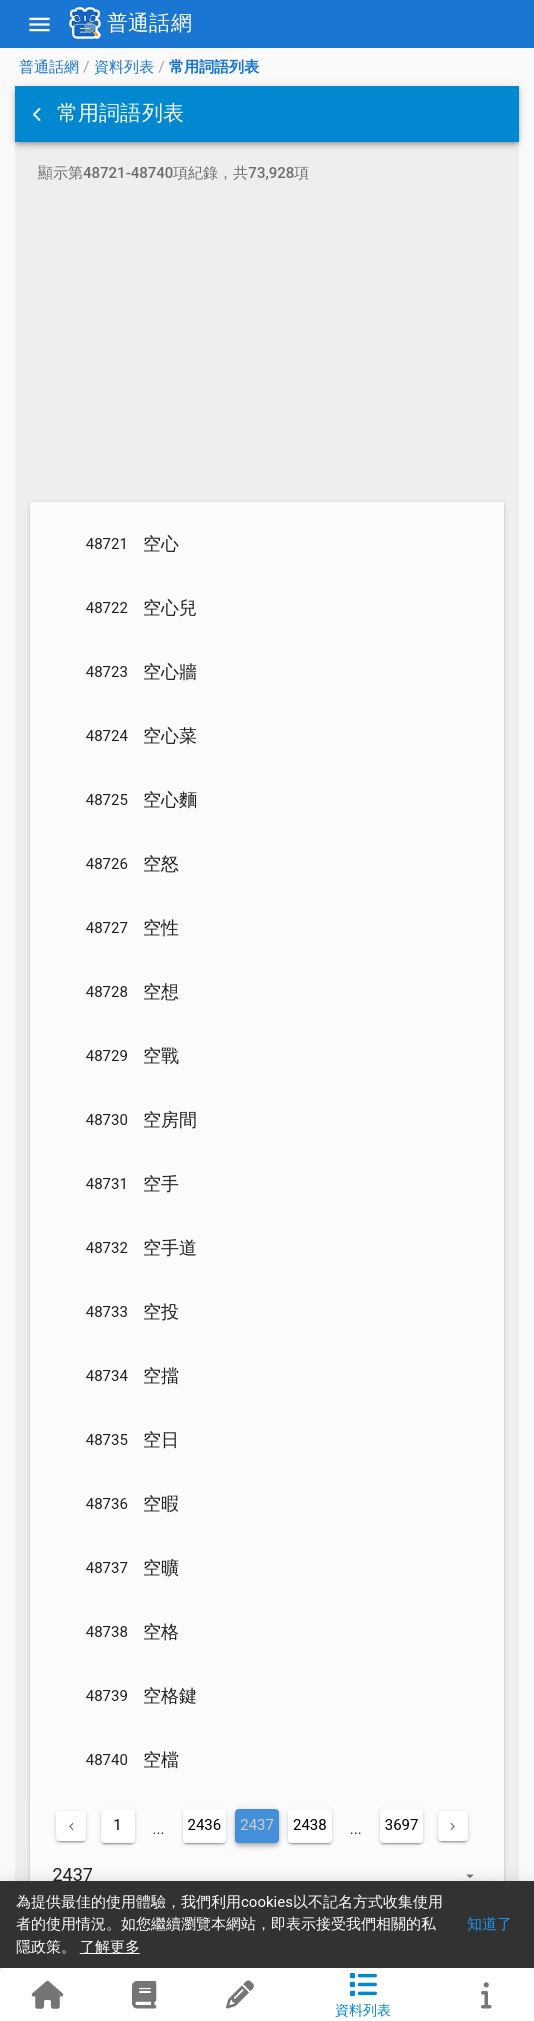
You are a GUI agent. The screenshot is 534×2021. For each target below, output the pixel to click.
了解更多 (110, 1947)
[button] (39, 114)
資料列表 (124, 67)
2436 (205, 1825)
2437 (257, 1825)
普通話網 (49, 67)
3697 (402, 1825)
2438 (310, 1825)
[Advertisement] (267, 346)
